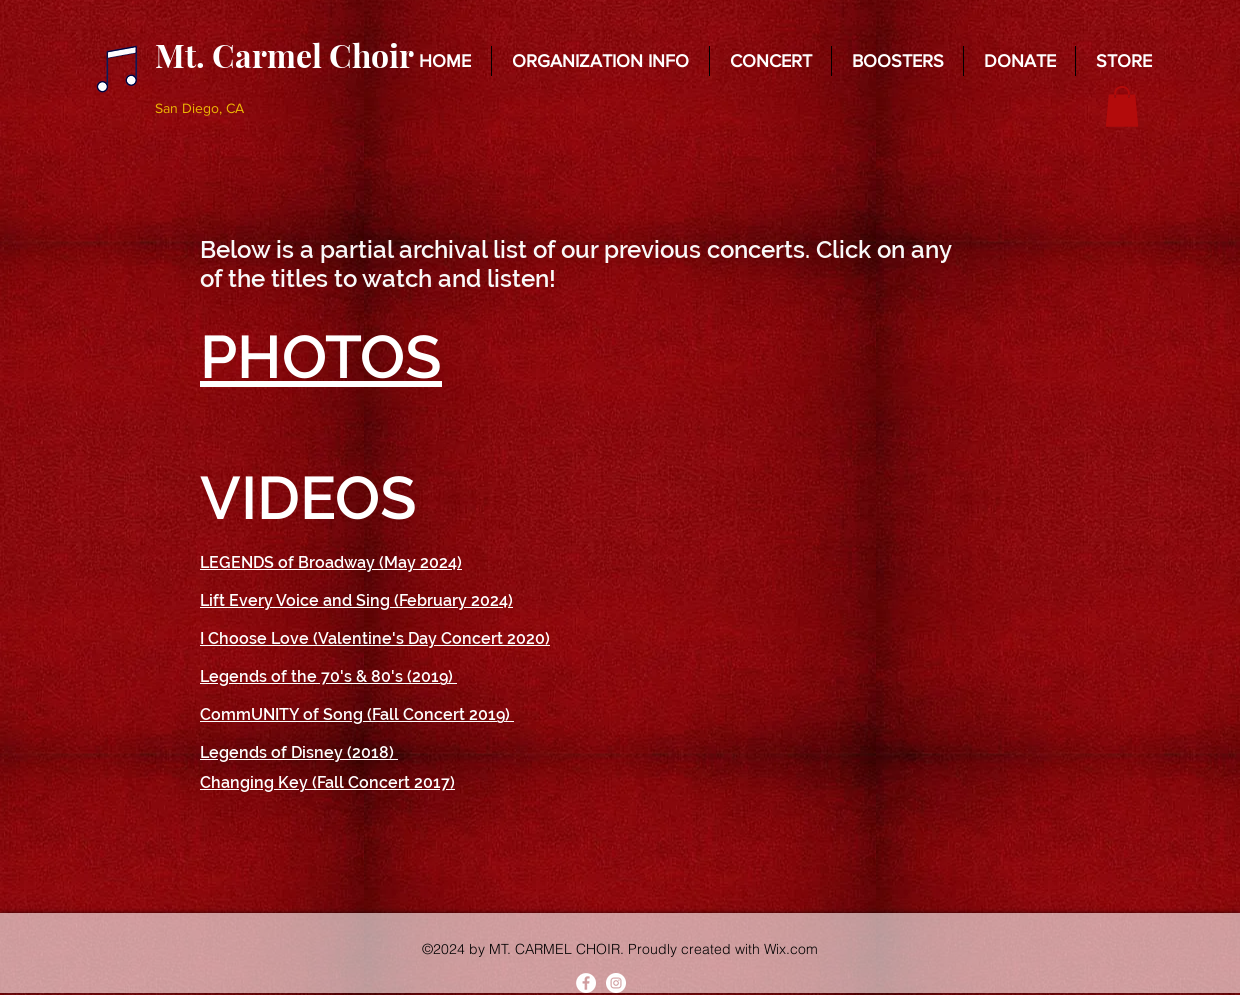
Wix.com (791, 949)
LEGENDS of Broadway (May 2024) (331, 562)
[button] (600, 61)
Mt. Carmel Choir (284, 54)
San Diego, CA (199, 108)
